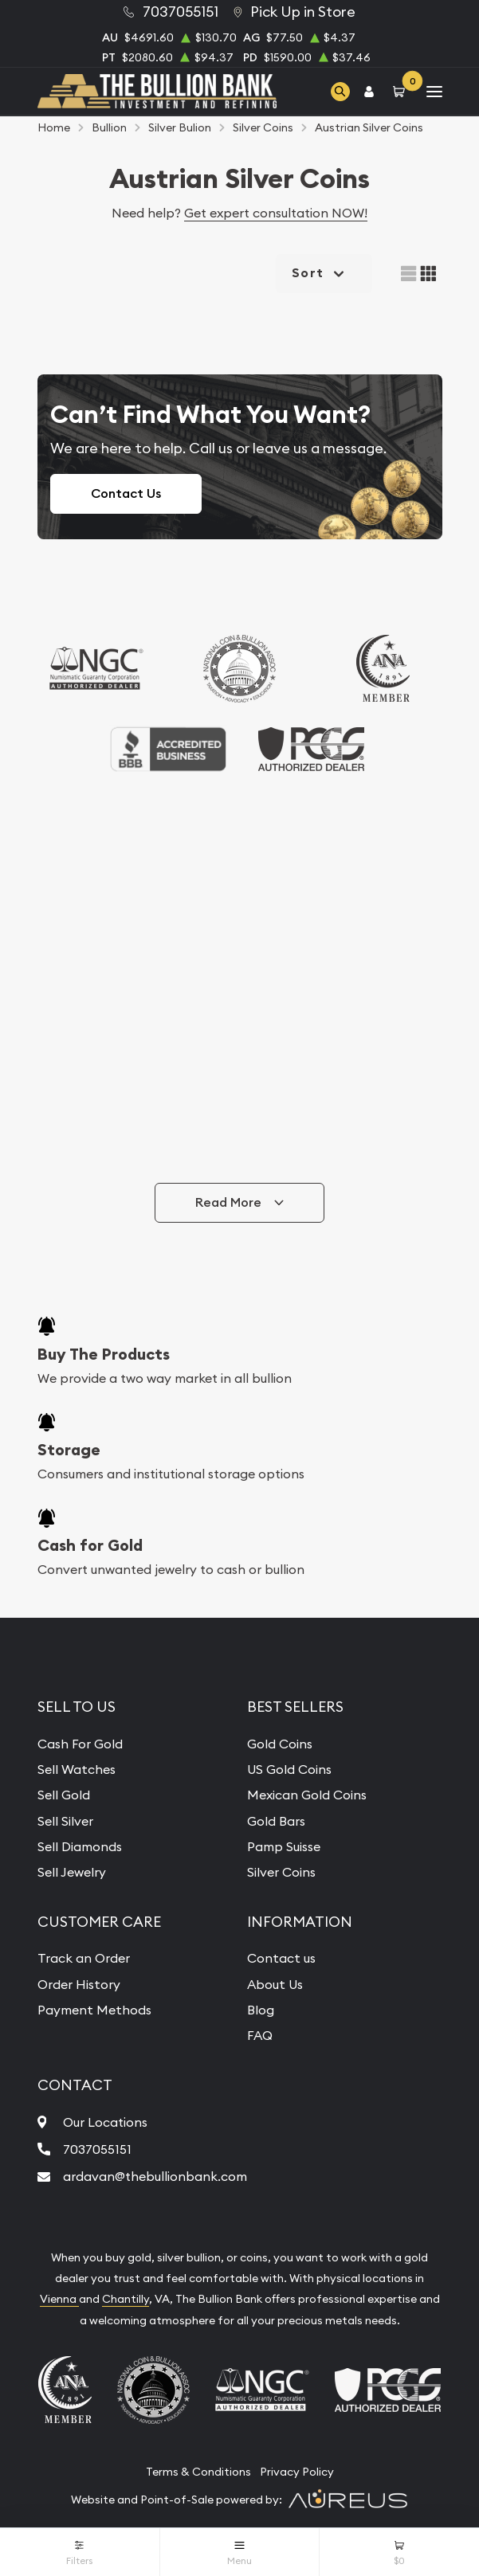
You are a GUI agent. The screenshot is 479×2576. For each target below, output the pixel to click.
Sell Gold (63, 1795)
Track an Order (83, 1958)
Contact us (281, 1958)
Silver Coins (281, 1872)
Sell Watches (76, 1769)
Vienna (59, 2299)
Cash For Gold (80, 1744)
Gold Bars (276, 1821)
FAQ (260, 2035)
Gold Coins (279, 1744)
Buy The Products (103, 1354)
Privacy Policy (297, 2471)
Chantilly (125, 2299)
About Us (275, 1984)
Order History (78, 1984)
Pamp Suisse (283, 1846)
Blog (260, 2010)
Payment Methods (94, 2010)
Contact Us (126, 493)
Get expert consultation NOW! (275, 213)
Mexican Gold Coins (307, 1795)
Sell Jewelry (71, 1872)
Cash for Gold (90, 1545)
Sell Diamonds (79, 1846)
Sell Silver (65, 1821)
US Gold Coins (289, 1769)
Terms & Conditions (198, 2471)
